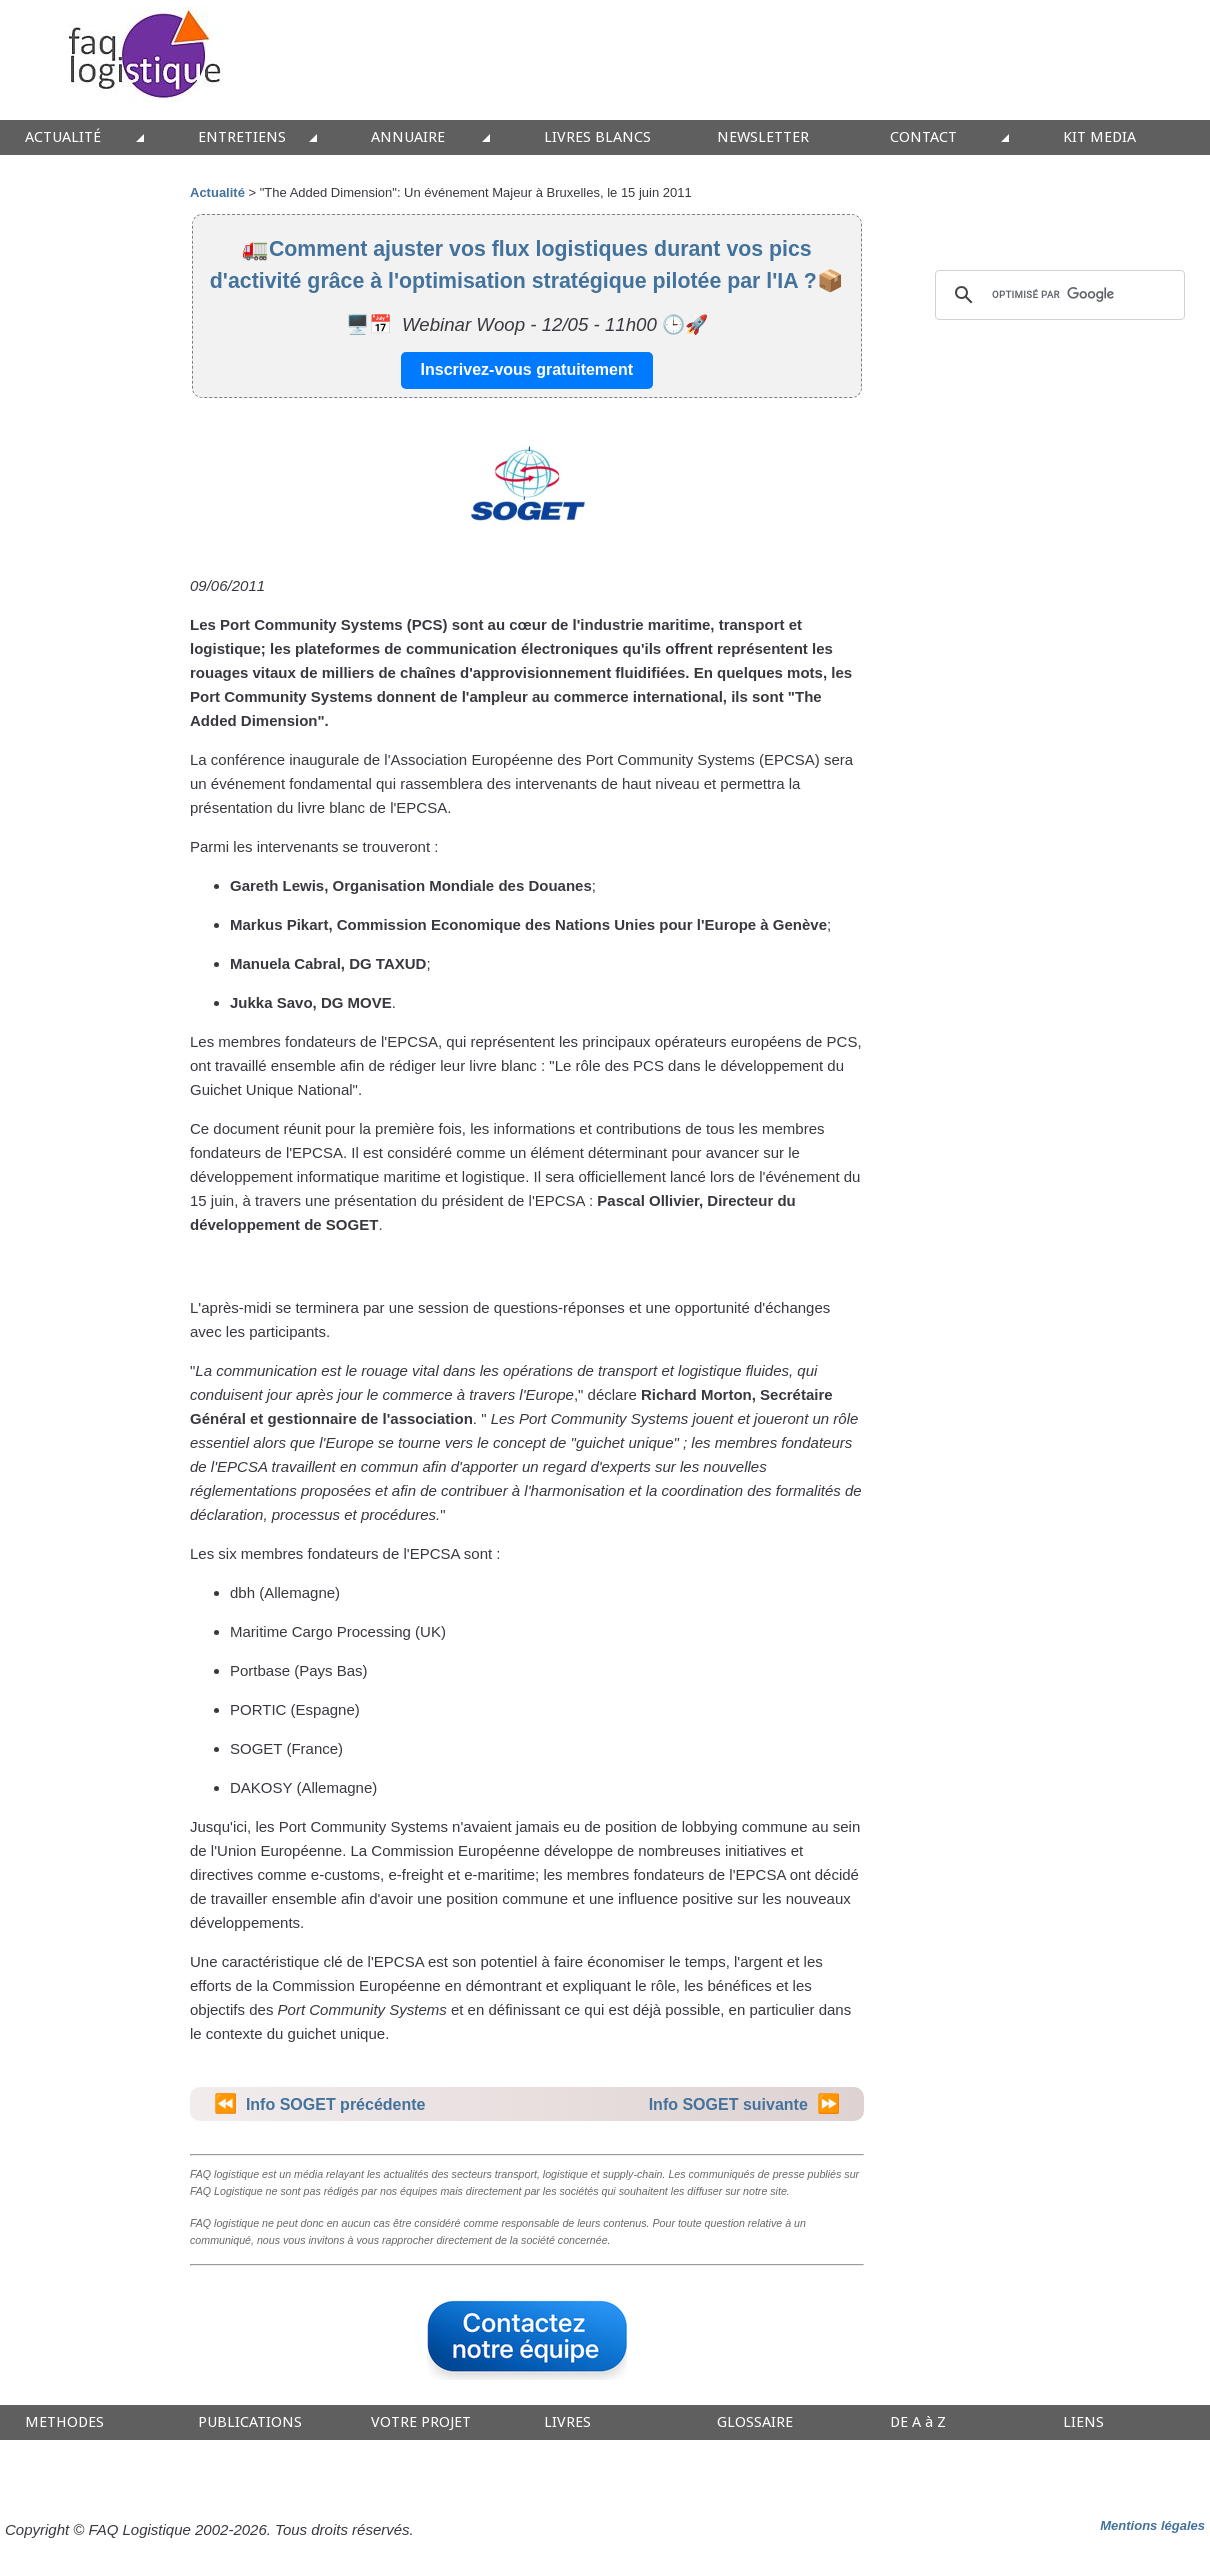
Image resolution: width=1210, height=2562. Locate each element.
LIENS (1083, 2422)
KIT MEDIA (1099, 137)
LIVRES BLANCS (597, 137)
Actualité (217, 192)
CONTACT (923, 137)
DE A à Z (918, 2422)
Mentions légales (1152, 2525)
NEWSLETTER (763, 137)
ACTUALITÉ (63, 137)
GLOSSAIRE (755, 2422)
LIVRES (567, 2422)
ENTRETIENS (242, 137)
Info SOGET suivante (728, 2104)
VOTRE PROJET (421, 2422)
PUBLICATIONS (250, 2422)
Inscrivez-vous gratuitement (527, 369)
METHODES (64, 2422)
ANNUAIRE (408, 137)
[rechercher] (1057, 295)
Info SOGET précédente (336, 2104)
